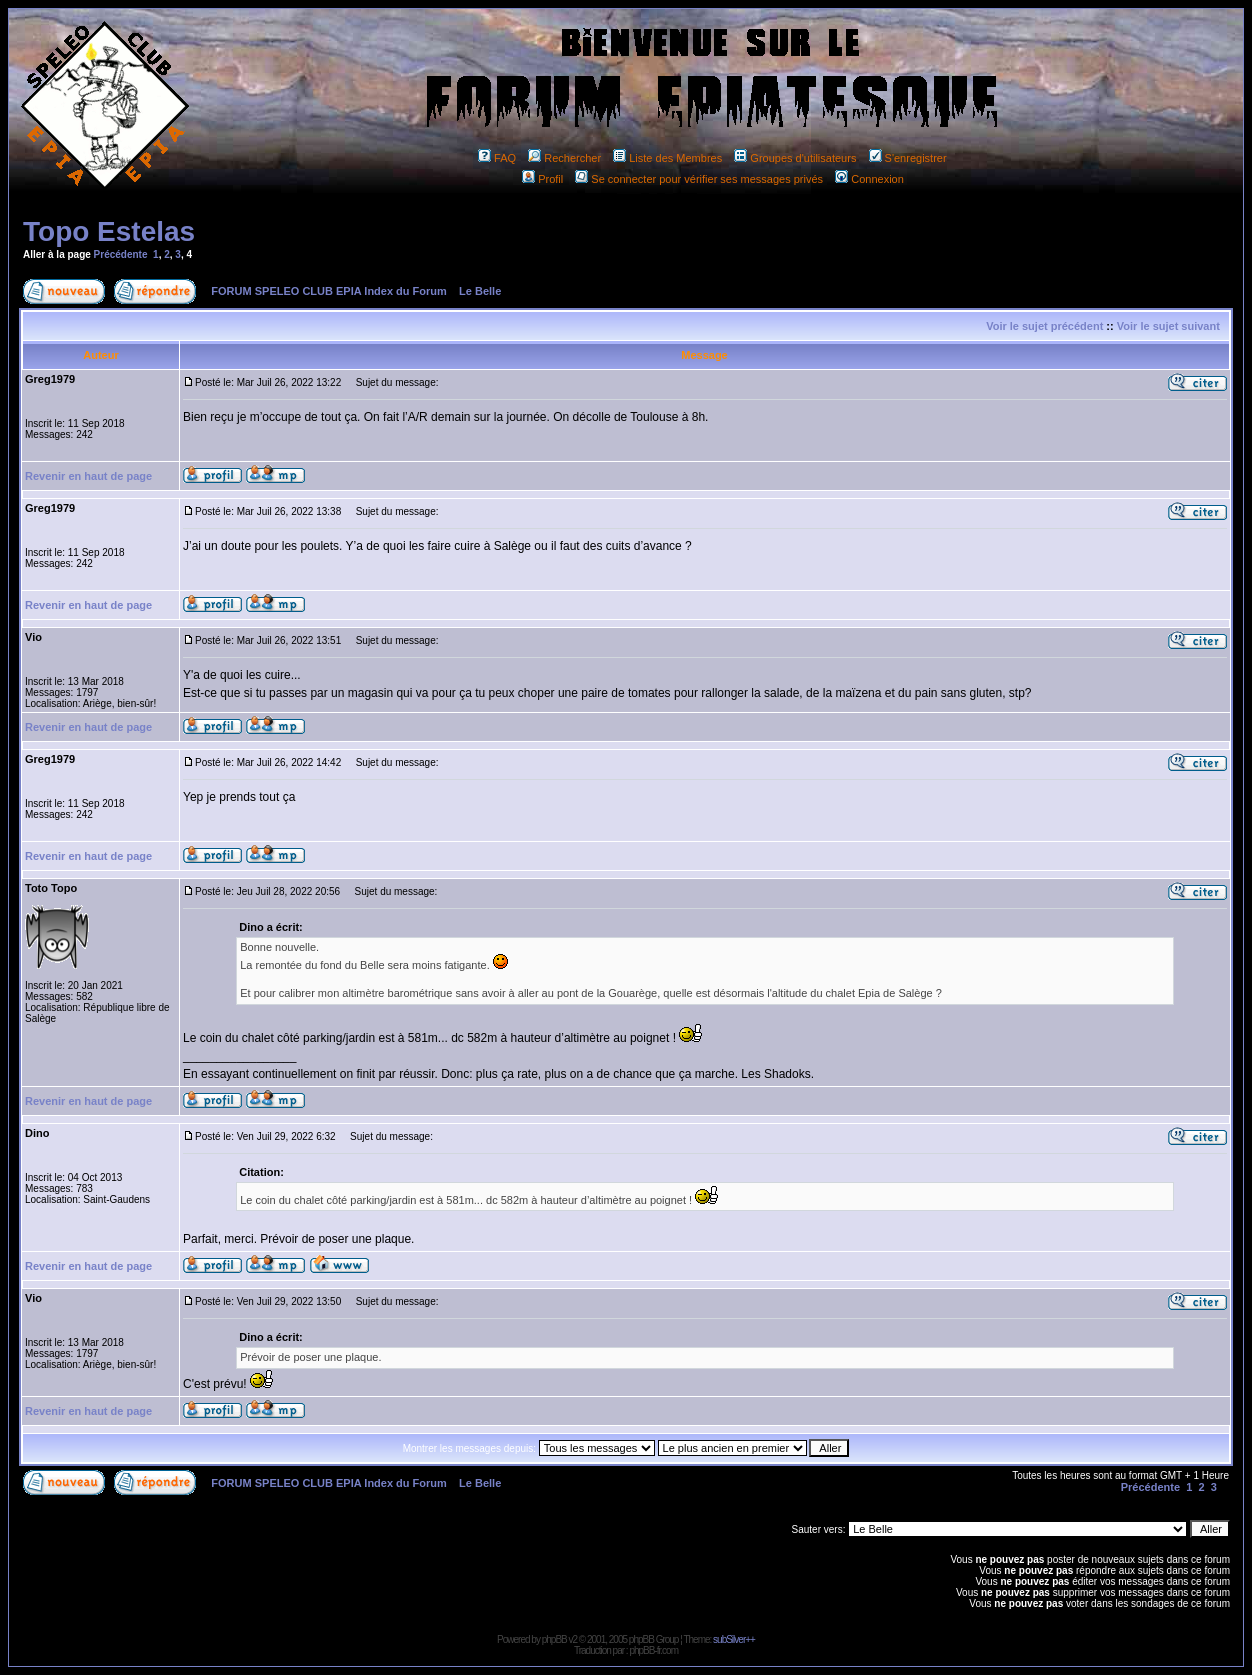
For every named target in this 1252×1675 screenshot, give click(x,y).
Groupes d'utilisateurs (795, 158)
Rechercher (564, 158)
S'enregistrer (908, 158)
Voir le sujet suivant (1168, 326)
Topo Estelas (109, 231)
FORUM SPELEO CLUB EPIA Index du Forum (329, 291)
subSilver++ (734, 1639)
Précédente (121, 254)
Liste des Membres (667, 158)
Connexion (869, 179)
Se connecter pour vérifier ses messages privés (699, 179)
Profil (542, 179)
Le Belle (480, 291)
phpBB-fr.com (653, 1650)
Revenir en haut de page (88, 476)
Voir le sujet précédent (1044, 326)
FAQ (497, 158)
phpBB (554, 1639)
